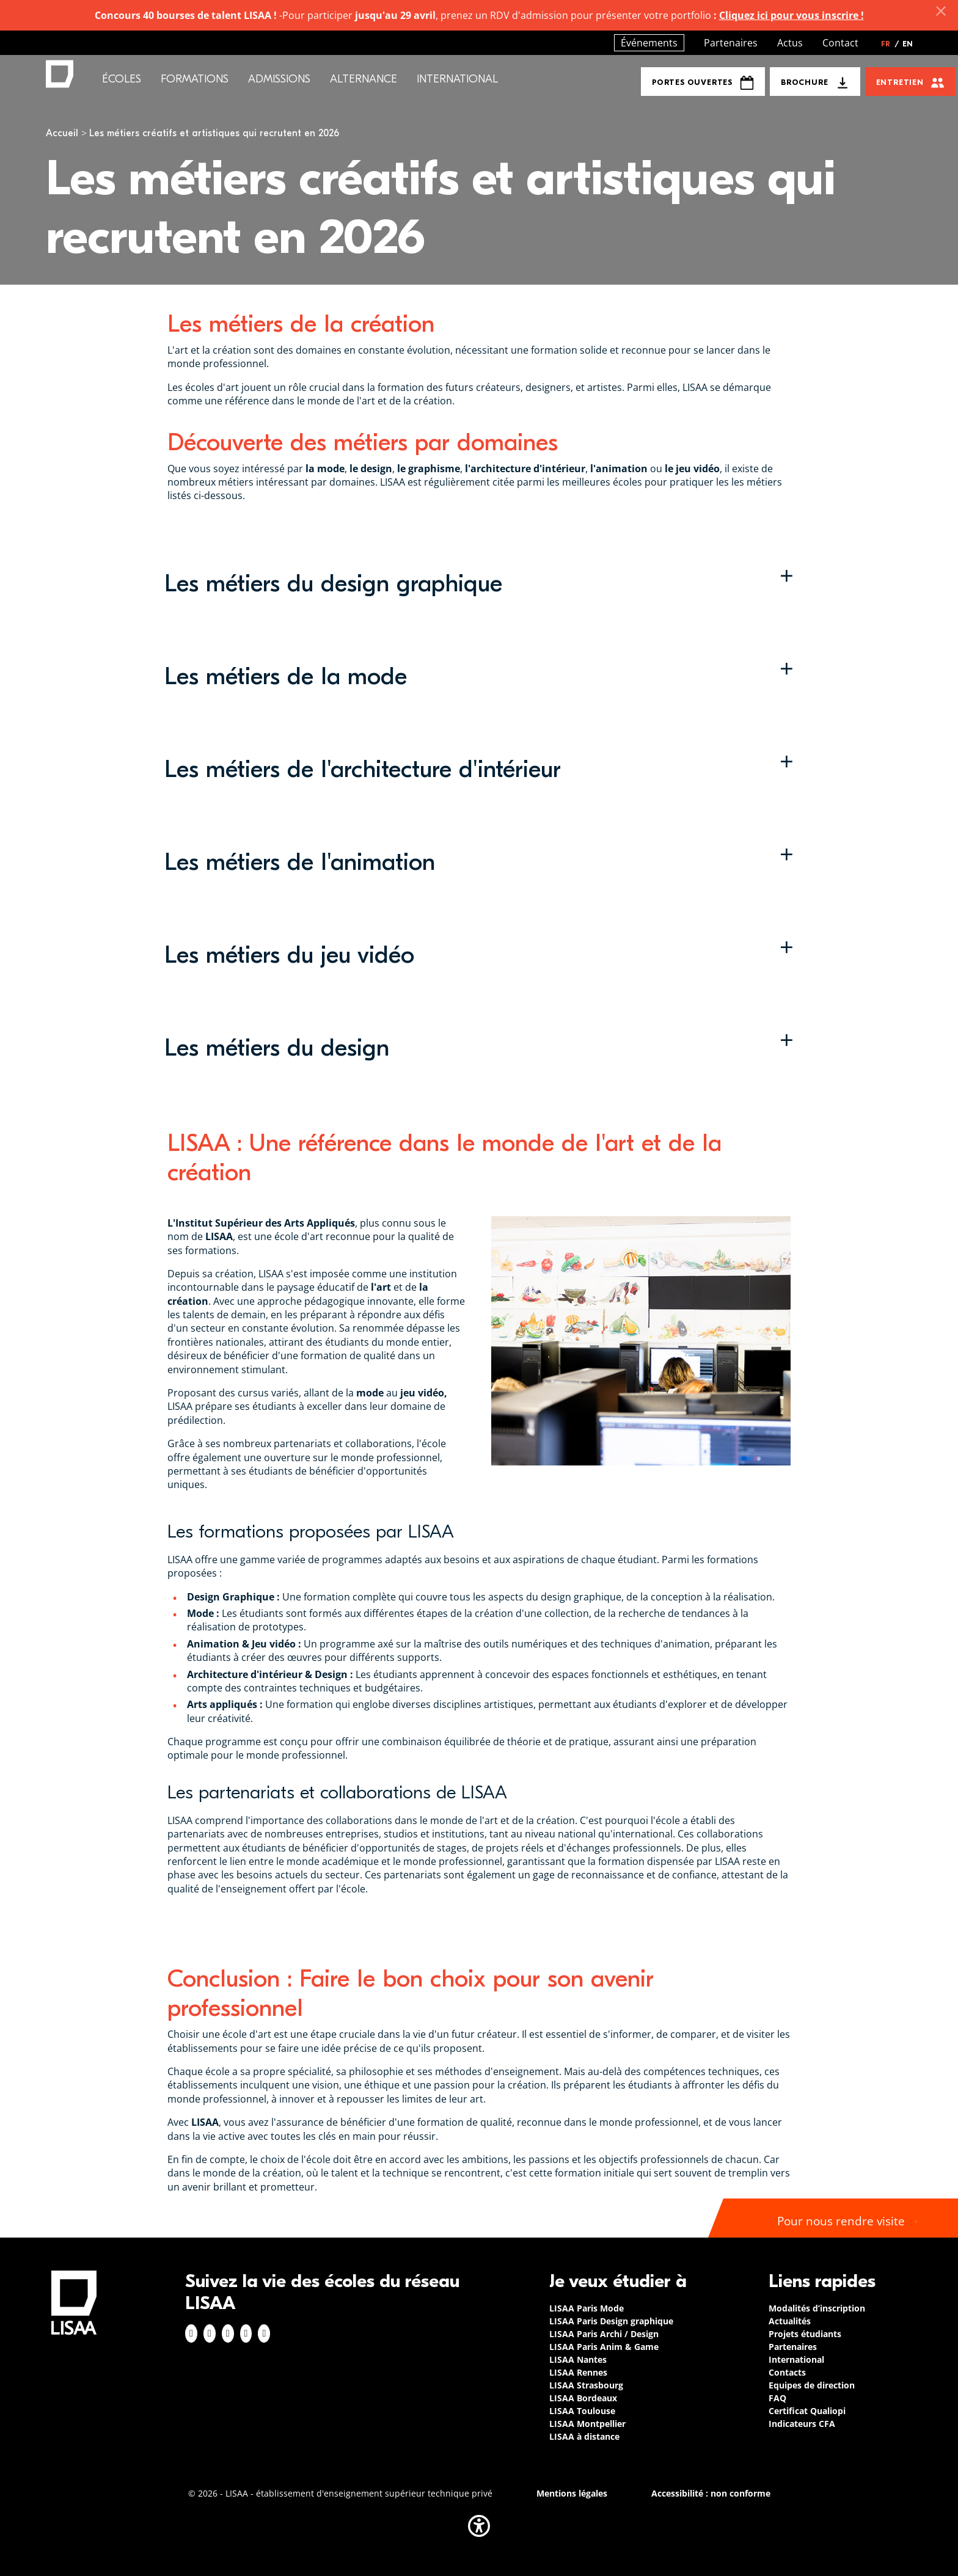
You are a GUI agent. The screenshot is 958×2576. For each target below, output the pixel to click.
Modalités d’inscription (817, 2308)
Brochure (804, 82)
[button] (479, 583)
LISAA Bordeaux (583, 2398)
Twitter (246, 2333)
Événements (649, 42)
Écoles (121, 79)
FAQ (777, 2398)
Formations (195, 79)
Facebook (191, 2333)
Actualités (790, 2321)
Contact (840, 42)
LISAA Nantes (578, 2359)
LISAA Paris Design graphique (611, 2321)
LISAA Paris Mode (586, 2308)
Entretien (900, 82)
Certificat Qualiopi (807, 2411)
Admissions (279, 79)
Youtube (264, 2333)
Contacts (787, 2372)
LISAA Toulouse (582, 2411)
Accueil (62, 133)
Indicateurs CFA (802, 2423)
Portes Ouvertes (703, 83)
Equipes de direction (812, 2385)
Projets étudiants (805, 2334)
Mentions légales (571, 2493)
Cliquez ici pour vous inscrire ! (791, 15)
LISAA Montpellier (587, 2423)
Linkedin (228, 2333)
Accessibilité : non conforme (710, 2493)
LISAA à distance (584, 2436)
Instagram (209, 2333)
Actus (790, 42)
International (457, 79)
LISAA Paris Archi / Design (604, 2334)
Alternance (363, 79)
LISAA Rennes (578, 2372)
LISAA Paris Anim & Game (604, 2346)
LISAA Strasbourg (586, 2385)
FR (890, 44)
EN (907, 44)
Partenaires (731, 42)
